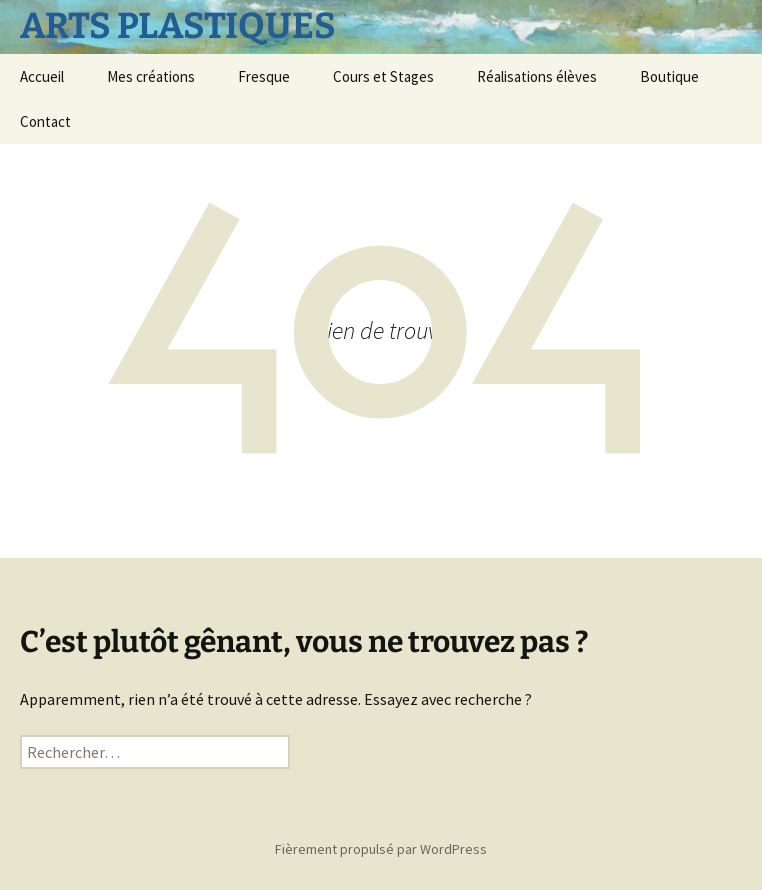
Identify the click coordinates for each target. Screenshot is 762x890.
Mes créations (151, 76)
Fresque (264, 76)
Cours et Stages (383, 76)
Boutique (669, 76)
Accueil (42, 76)
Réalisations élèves (537, 76)
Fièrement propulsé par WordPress (381, 849)
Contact (45, 121)
